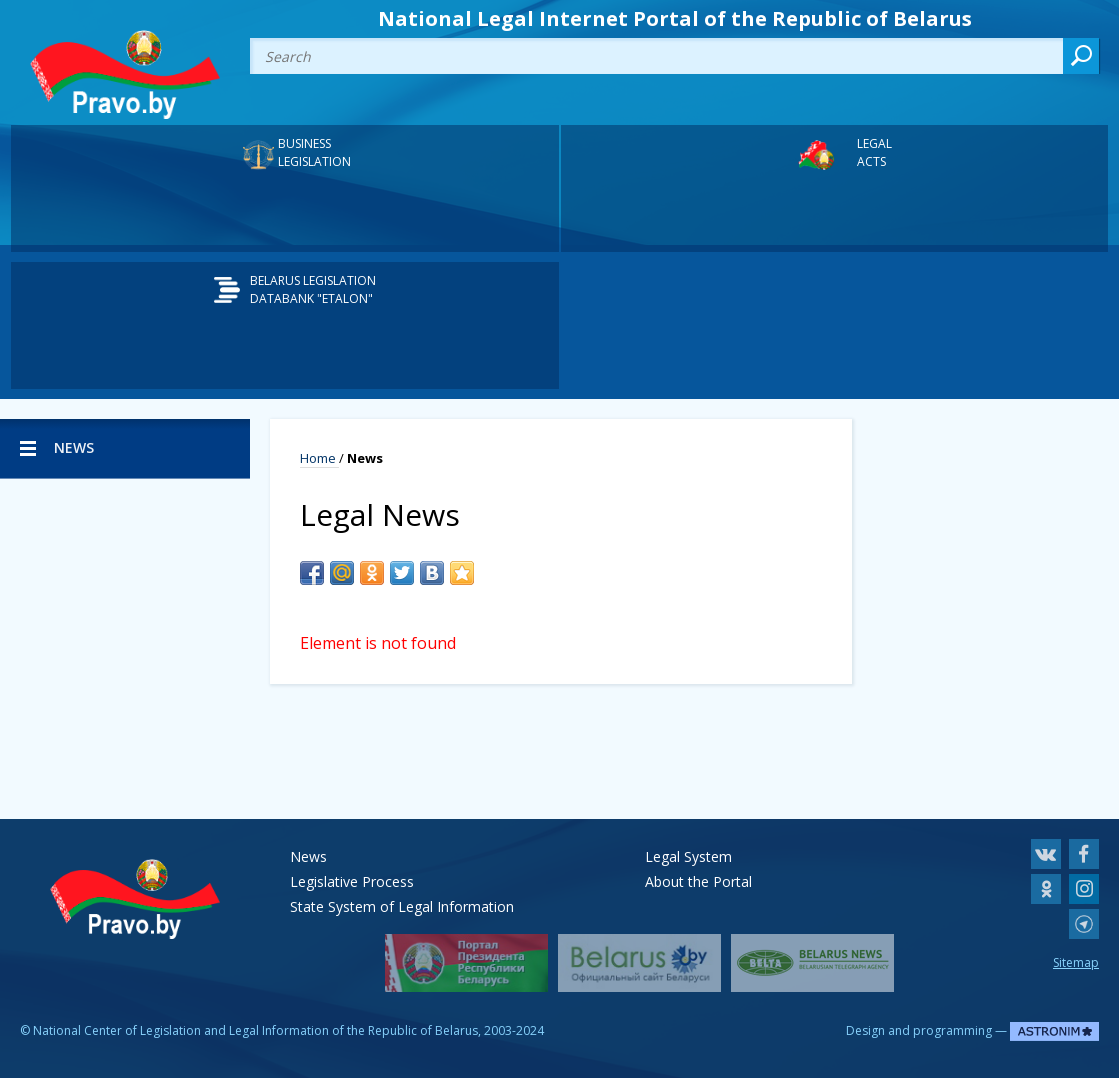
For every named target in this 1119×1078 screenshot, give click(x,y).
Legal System (688, 856)
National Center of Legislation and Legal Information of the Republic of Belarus (255, 1030)
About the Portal (698, 881)
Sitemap (1076, 962)
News (308, 856)
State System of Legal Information (402, 906)
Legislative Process (352, 881)
